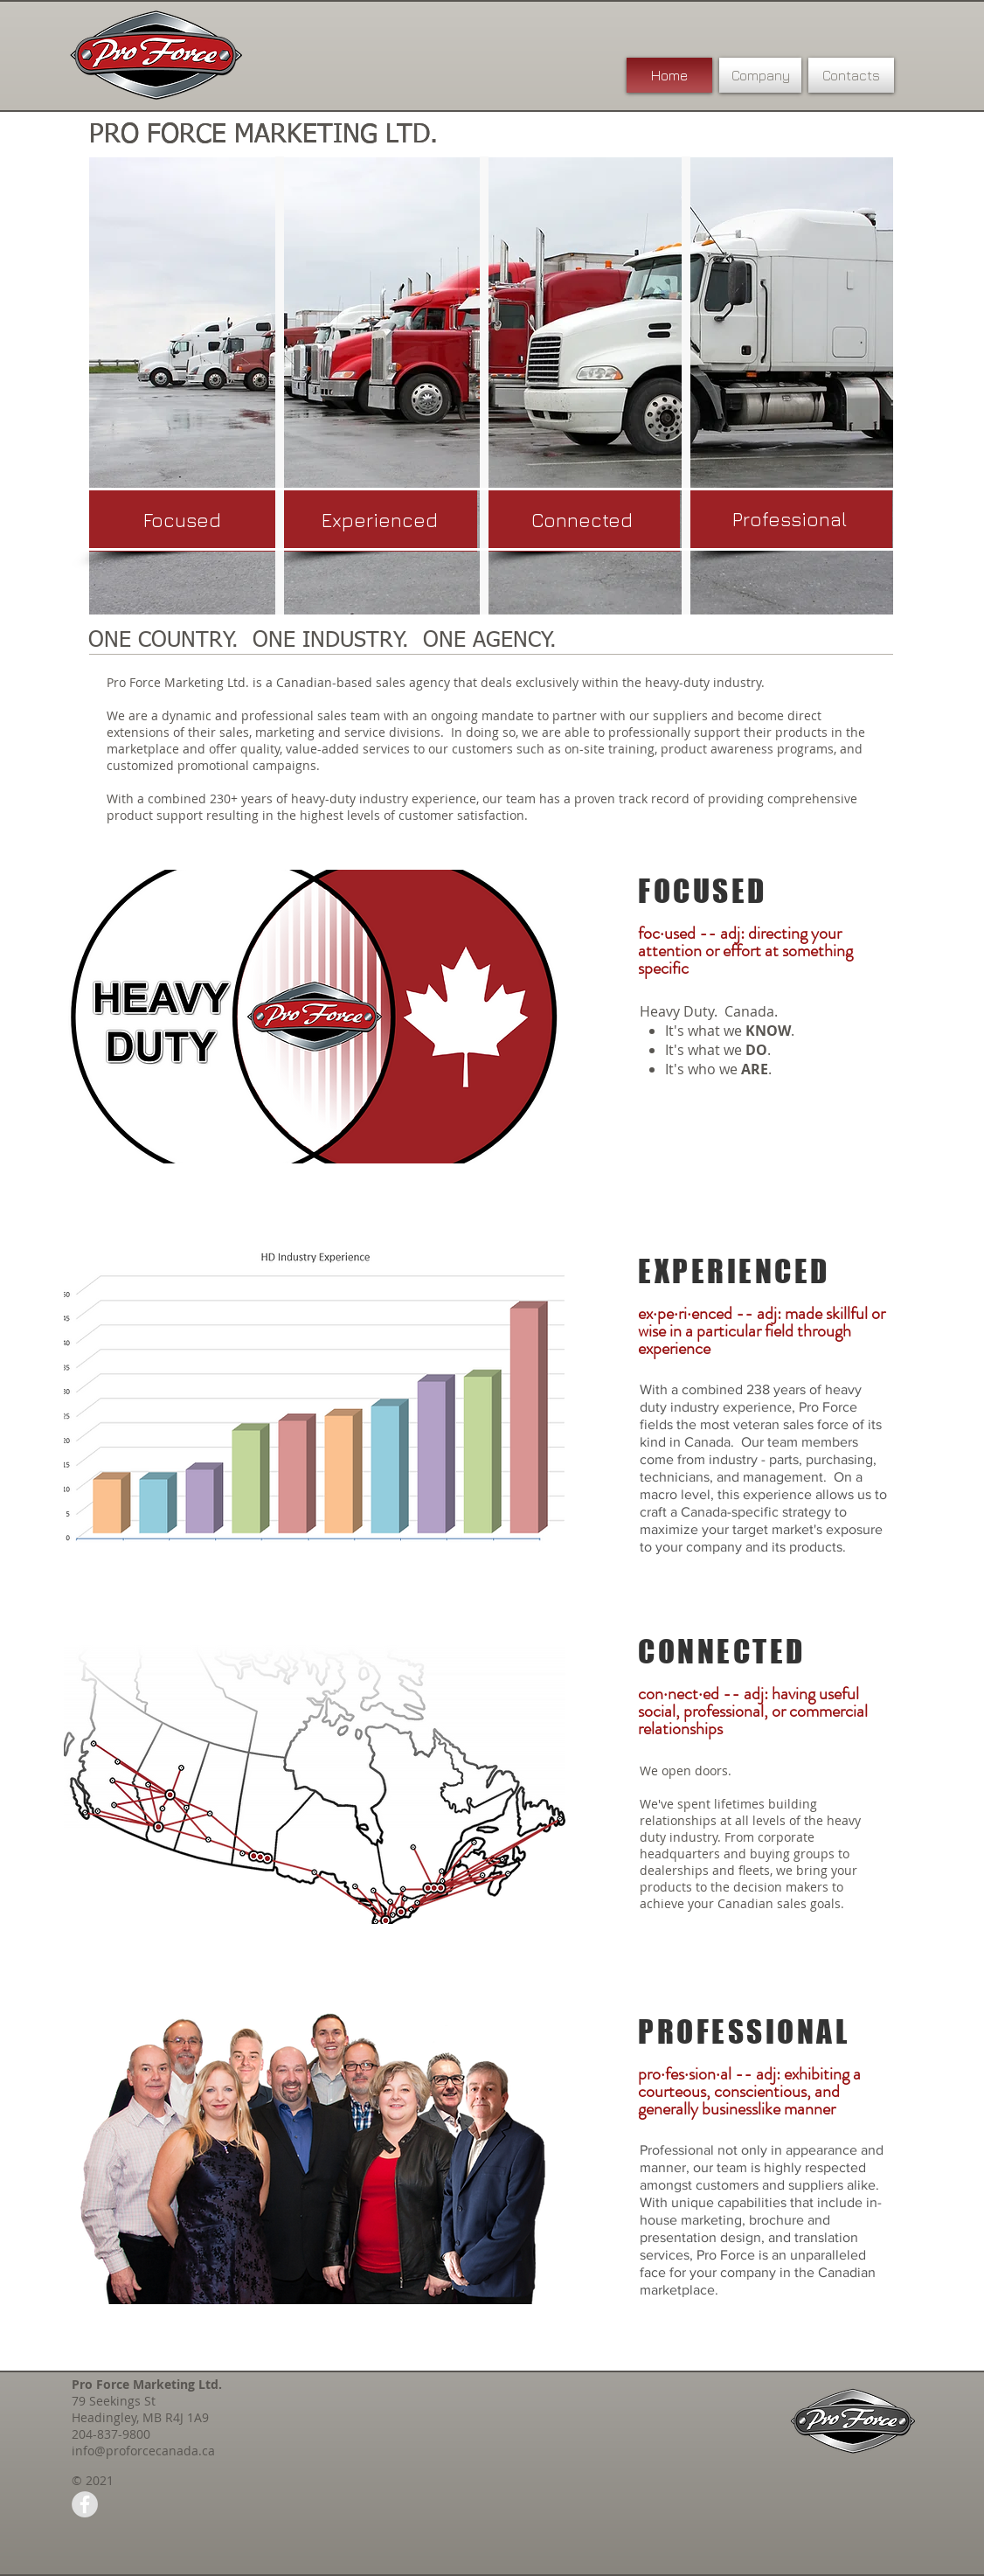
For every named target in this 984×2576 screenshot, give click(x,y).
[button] (582, 521)
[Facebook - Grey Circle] (85, 2504)
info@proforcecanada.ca (143, 2450)
